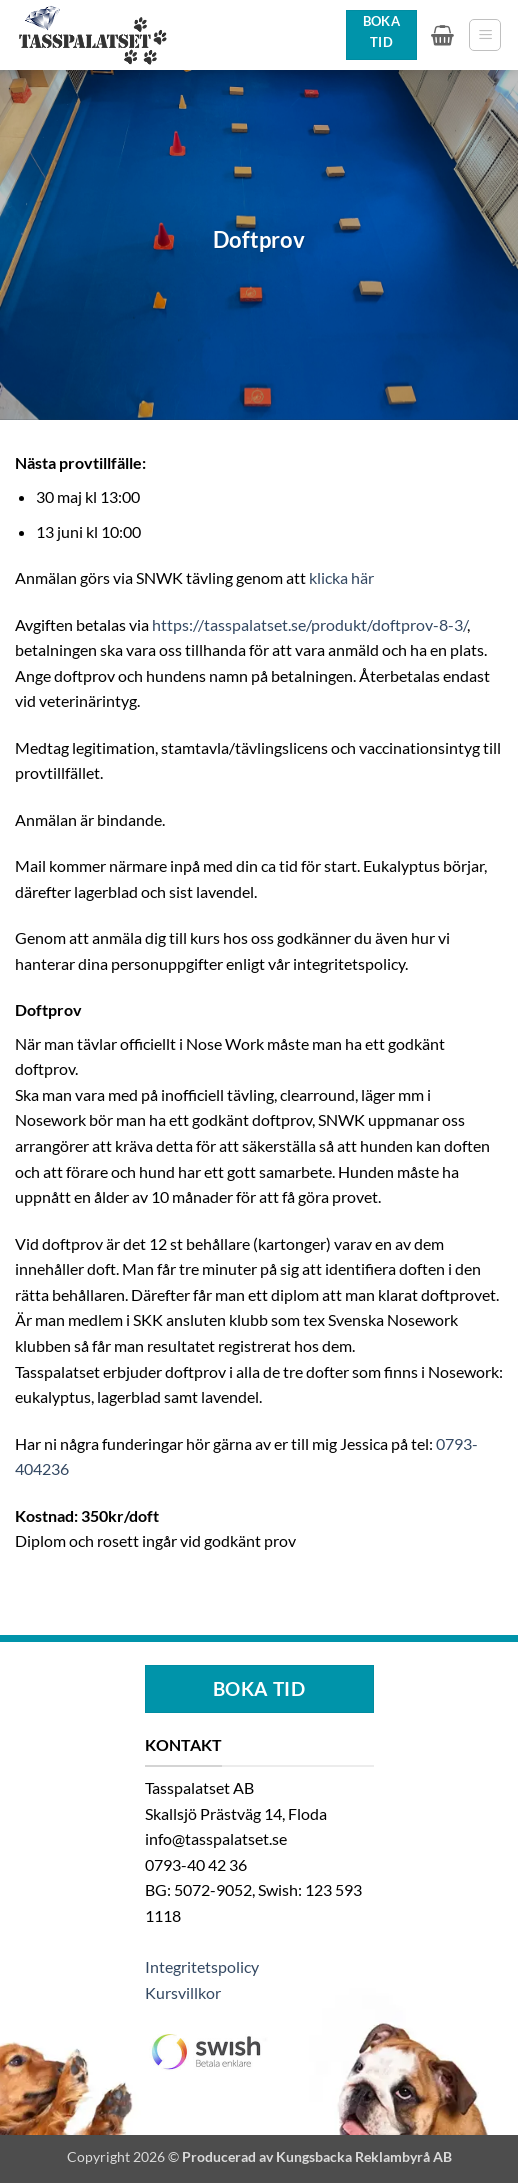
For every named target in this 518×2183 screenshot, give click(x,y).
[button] (442, 35)
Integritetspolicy (202, 1966)
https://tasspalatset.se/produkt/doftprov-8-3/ (309, 624)
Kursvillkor (183, 1992)
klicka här (341, 577)
